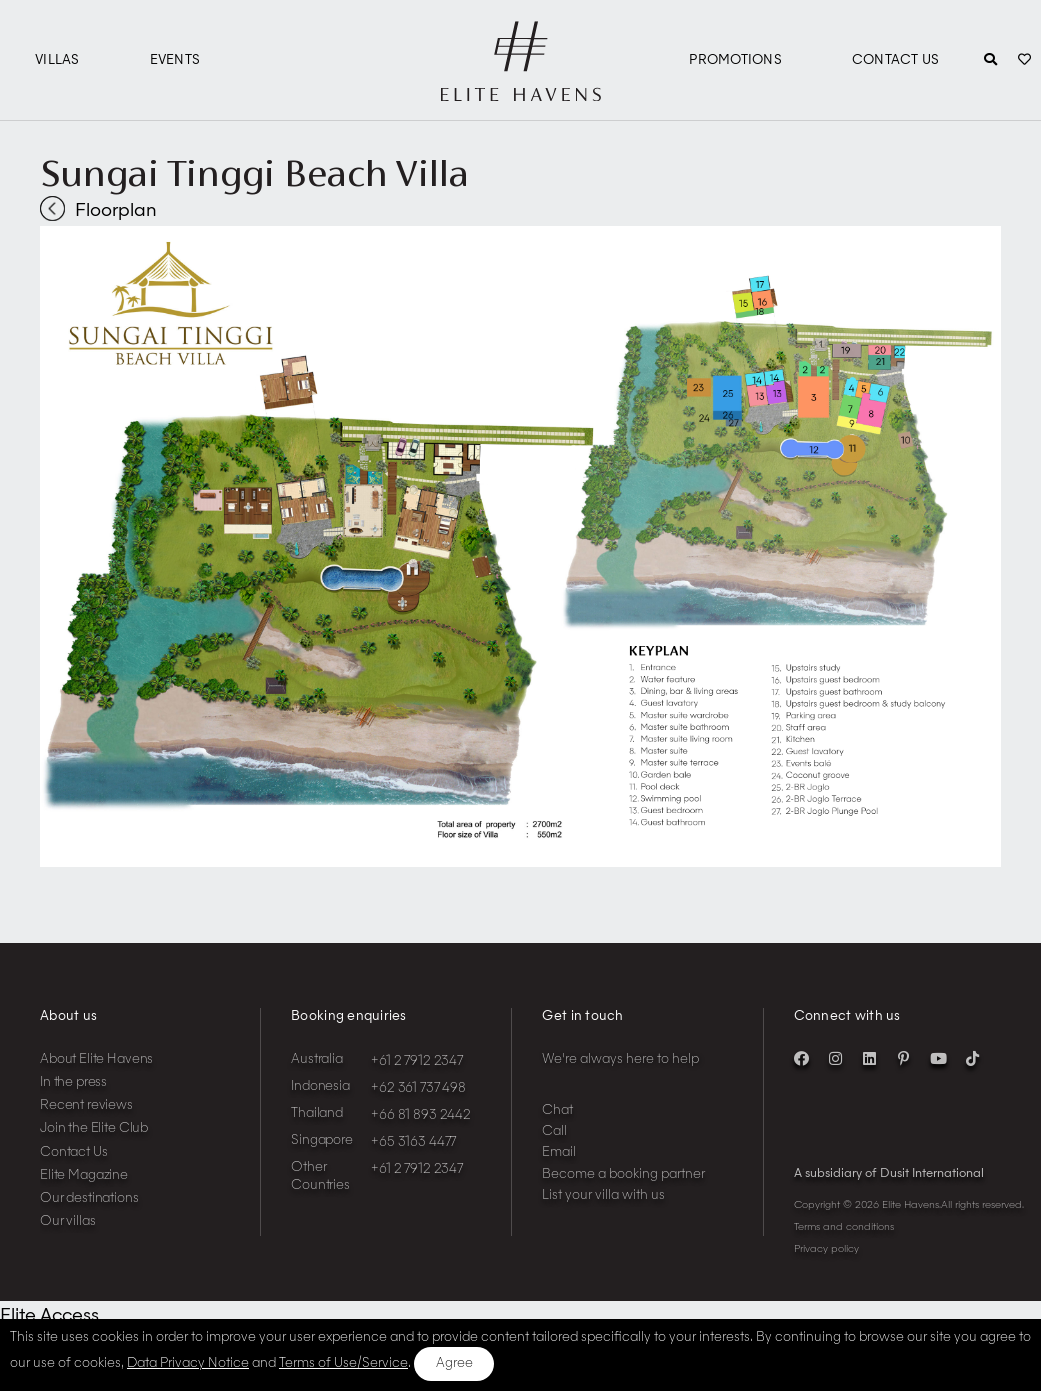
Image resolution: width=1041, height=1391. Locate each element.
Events (175, 60)
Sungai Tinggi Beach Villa (254, 173)
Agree (454, 1363)
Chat (557, 1110)
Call (554, 1131)
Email (559, 1152)
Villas (57, 60)
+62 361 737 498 (418, 1088)
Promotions (735, 60)
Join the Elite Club (94, 1128)
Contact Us (896, 60)
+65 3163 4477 (413, 1142)
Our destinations (89, 1198)
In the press (73, 1082)
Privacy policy (826, 1249)
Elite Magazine (84, 1175)
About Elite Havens (96, 1059)
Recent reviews (86, 1105)
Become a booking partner (623, 1174)
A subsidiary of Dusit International (889, 1174)
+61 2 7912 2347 (417, 1061)
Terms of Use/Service (343, 1363)
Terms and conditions (844, 1227)
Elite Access (49, 1316)
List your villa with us (603, 1195)
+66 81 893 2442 (421, 1115)
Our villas (68, 1221)
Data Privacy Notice (188, 1363)
